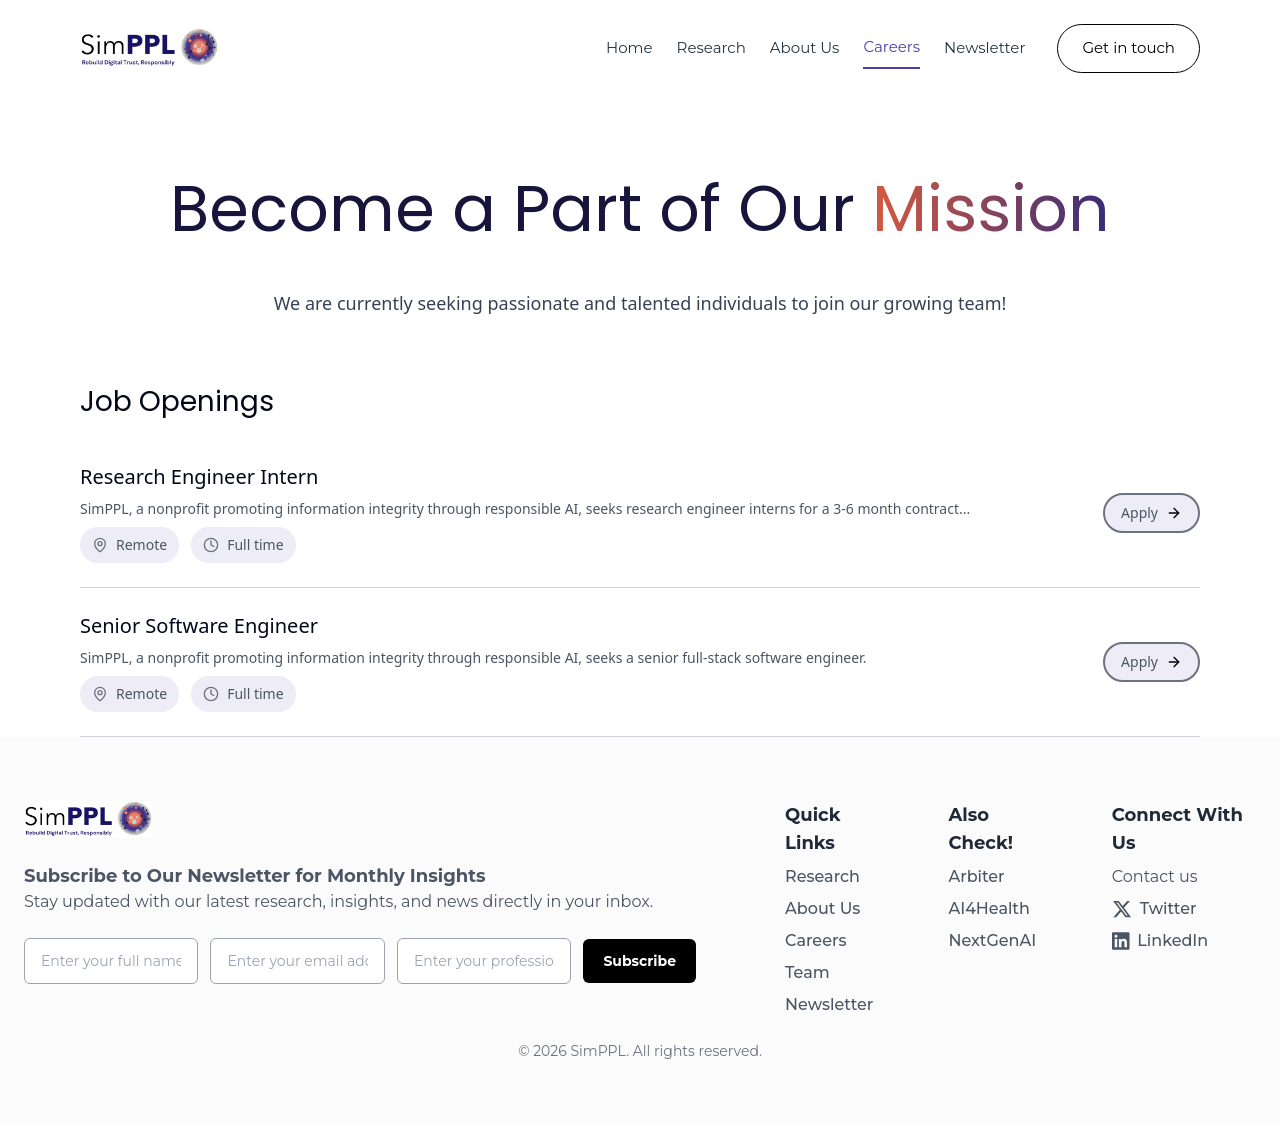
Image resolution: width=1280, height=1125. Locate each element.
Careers (891, 46)
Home (629, 47)
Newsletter (984, 47)
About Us (822, 908)
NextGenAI (992, 940)
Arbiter (976, 876)
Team (807, 972)
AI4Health (988, 908)
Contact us (1155, 876)
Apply (1151, 512)
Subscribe (639, 961)
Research (711, 47)
